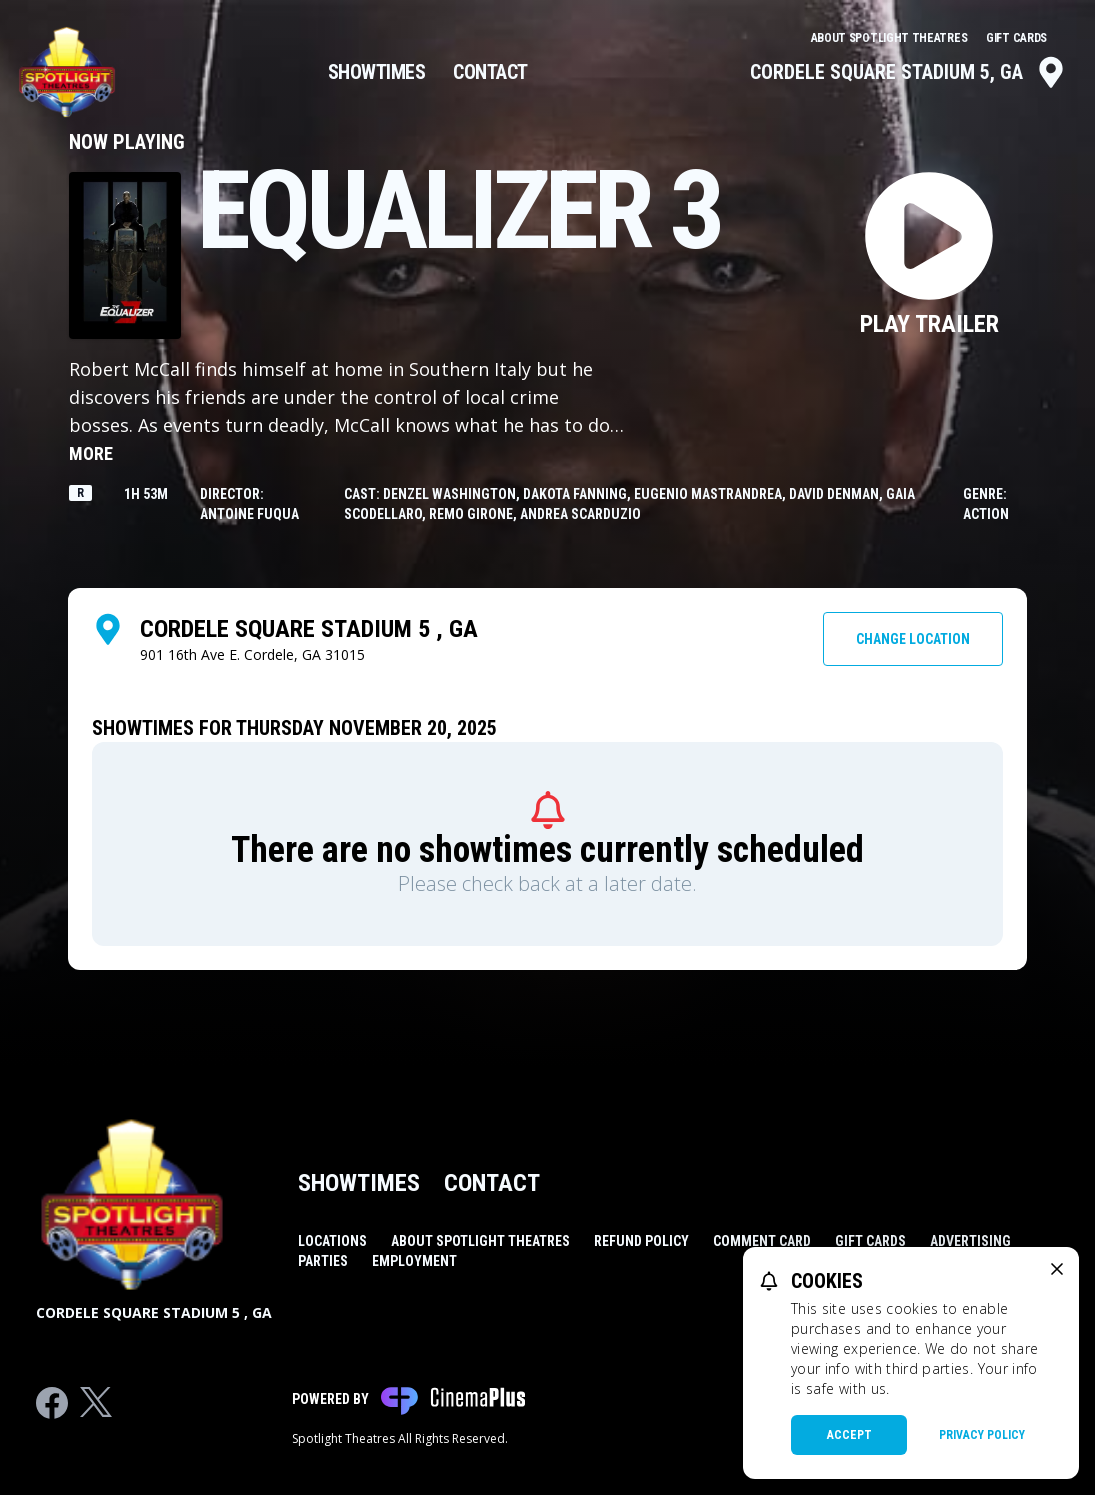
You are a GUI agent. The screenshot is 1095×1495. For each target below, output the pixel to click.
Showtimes (377, 72)
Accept (849, 1435)
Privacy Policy (982, 1435)
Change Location (913, 639)
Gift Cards (1016, 38)
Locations (332, 1241)
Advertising (970, 1241)
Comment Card (762, 1241)
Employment (414, 1261)
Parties (323, 1261)
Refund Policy (641, 1241)
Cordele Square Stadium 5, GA (908, 72)
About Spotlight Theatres (891, 38)
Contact (490, 72)
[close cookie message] (1057, 1269)
